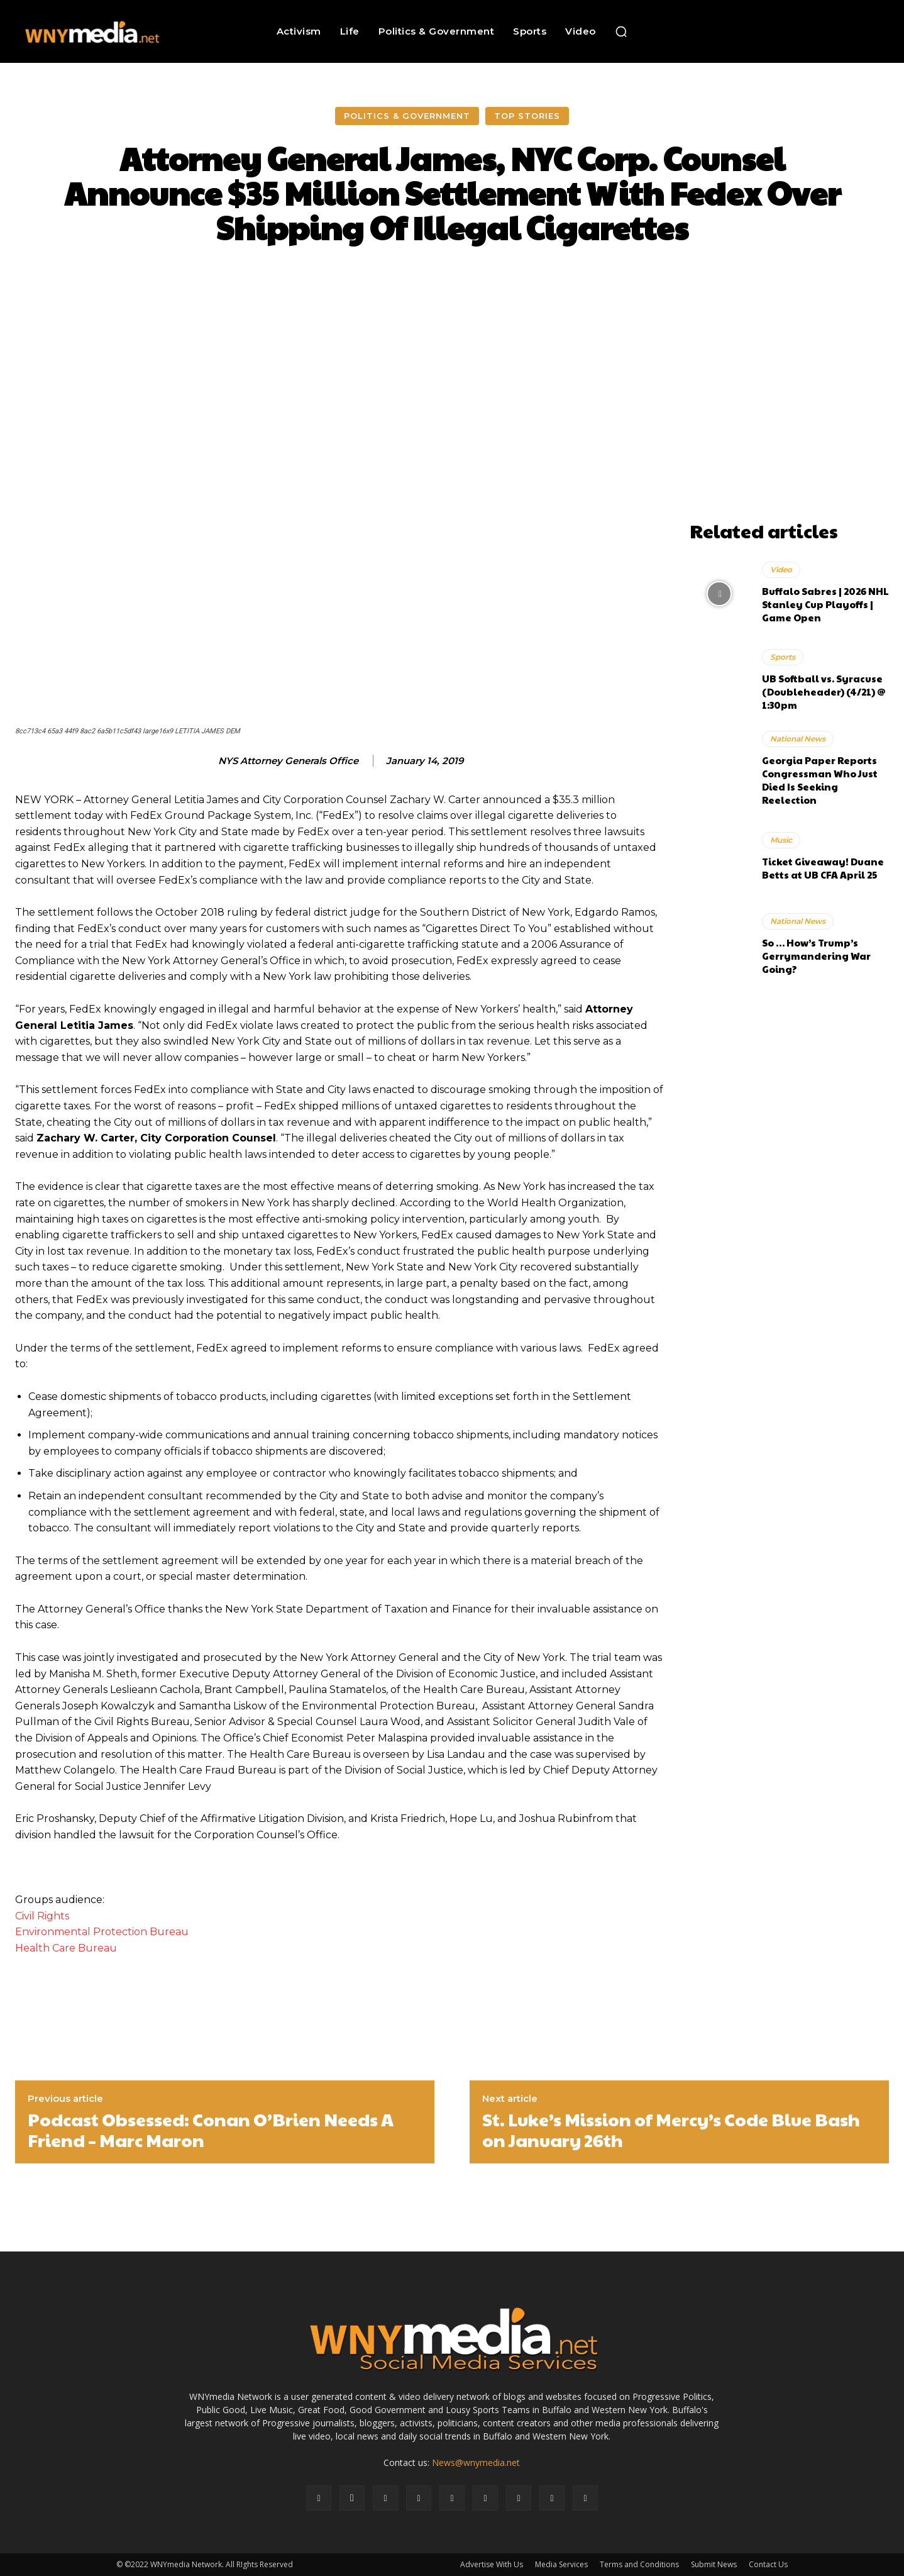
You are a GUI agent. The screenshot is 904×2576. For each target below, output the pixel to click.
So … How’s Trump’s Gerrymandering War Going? (816, 955)
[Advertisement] (790, 436)
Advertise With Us (491, 2564)
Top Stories (527, 116)
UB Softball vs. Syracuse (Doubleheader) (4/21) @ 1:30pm (824, 691)
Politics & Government (407, 116)
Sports (782, 657)
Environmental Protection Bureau (102, 1932)
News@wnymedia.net (476, 2462)
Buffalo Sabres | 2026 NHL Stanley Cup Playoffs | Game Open (825, 604)
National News (797, 738)
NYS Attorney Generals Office (288, 761)
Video (781, 569)
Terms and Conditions (639, 2564)
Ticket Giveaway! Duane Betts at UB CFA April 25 (823, 868)
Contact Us (768, 2564)
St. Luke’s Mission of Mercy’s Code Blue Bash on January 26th (671, 2130)
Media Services (561, 2564)
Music (781, 840)
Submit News (714, 2564)
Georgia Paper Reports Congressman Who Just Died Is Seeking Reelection (820, 779)
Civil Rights (42, 1916)
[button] (621, 31)
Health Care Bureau (66, 1948)
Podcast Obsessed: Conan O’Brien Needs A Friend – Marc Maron (211, 2130)
